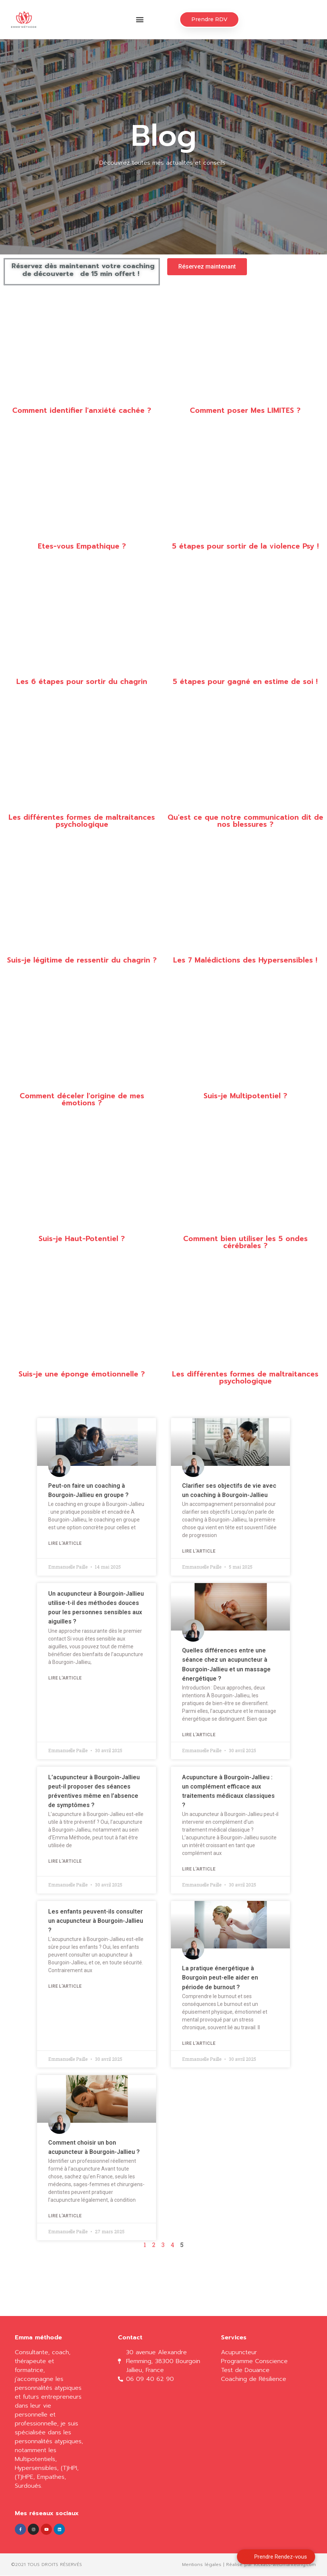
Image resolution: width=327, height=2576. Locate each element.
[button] (139, 20)
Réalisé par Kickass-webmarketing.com (271, 2565)
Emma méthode (38, 2337)
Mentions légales (201, 2565)
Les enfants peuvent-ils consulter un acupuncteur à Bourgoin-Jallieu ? (95, 1921)
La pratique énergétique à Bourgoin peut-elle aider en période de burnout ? (220, 1978)
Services (234, 2337)
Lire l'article (65, 1543)
